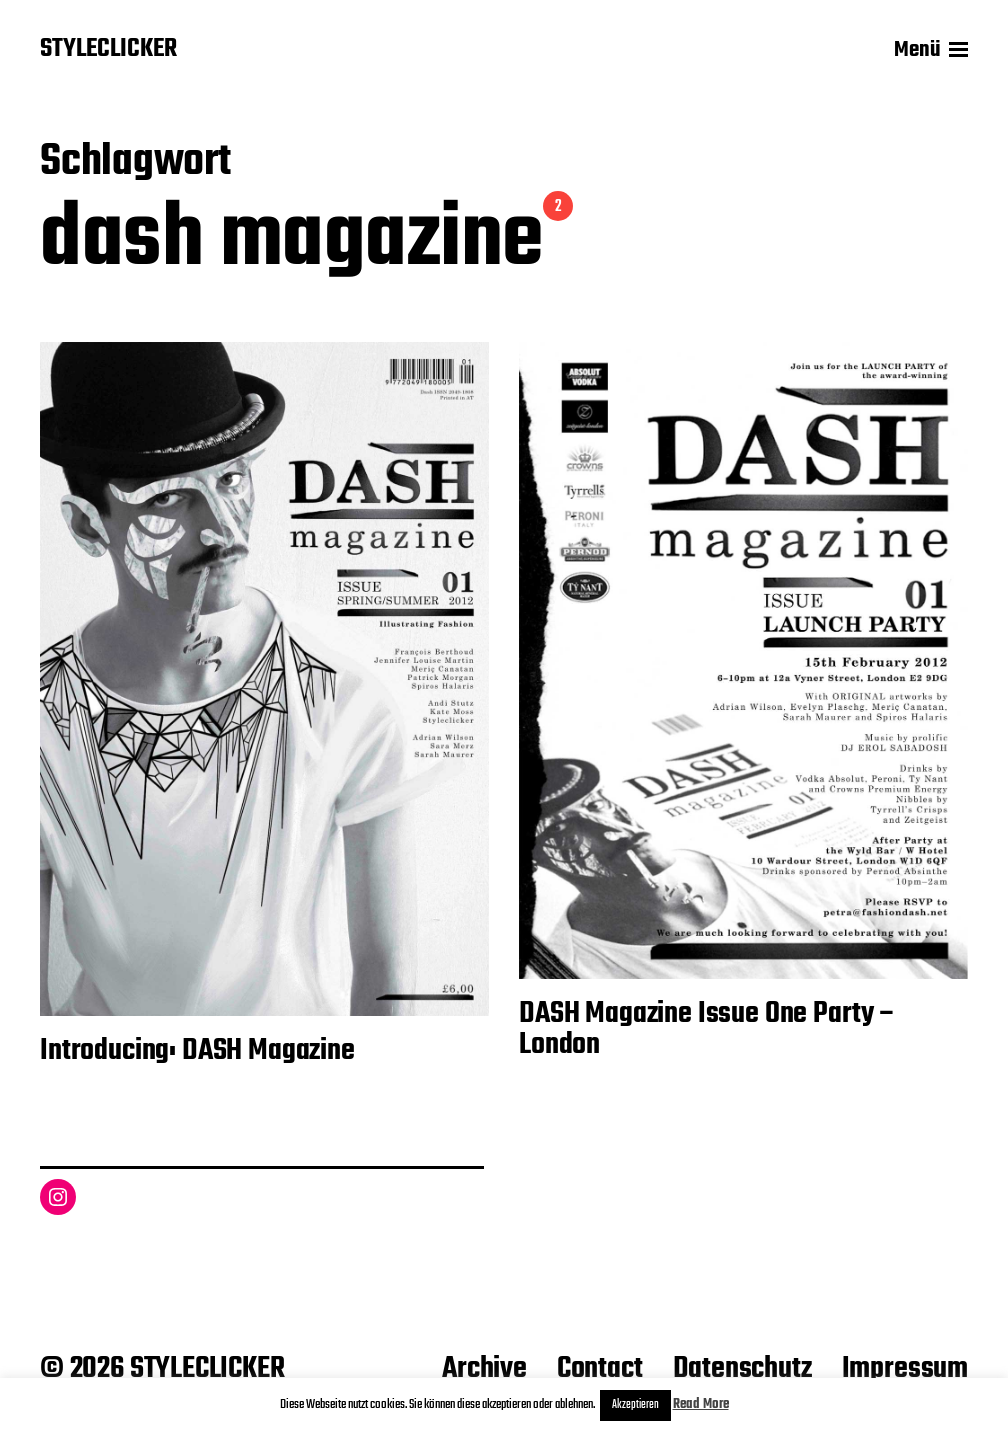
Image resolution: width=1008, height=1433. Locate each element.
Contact (600, 1369)
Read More (701, 1404)
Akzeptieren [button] (635, 1405)
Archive (484, 1369)
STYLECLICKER (108, 50)
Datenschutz (742, 1369)
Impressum (905, 1369)
